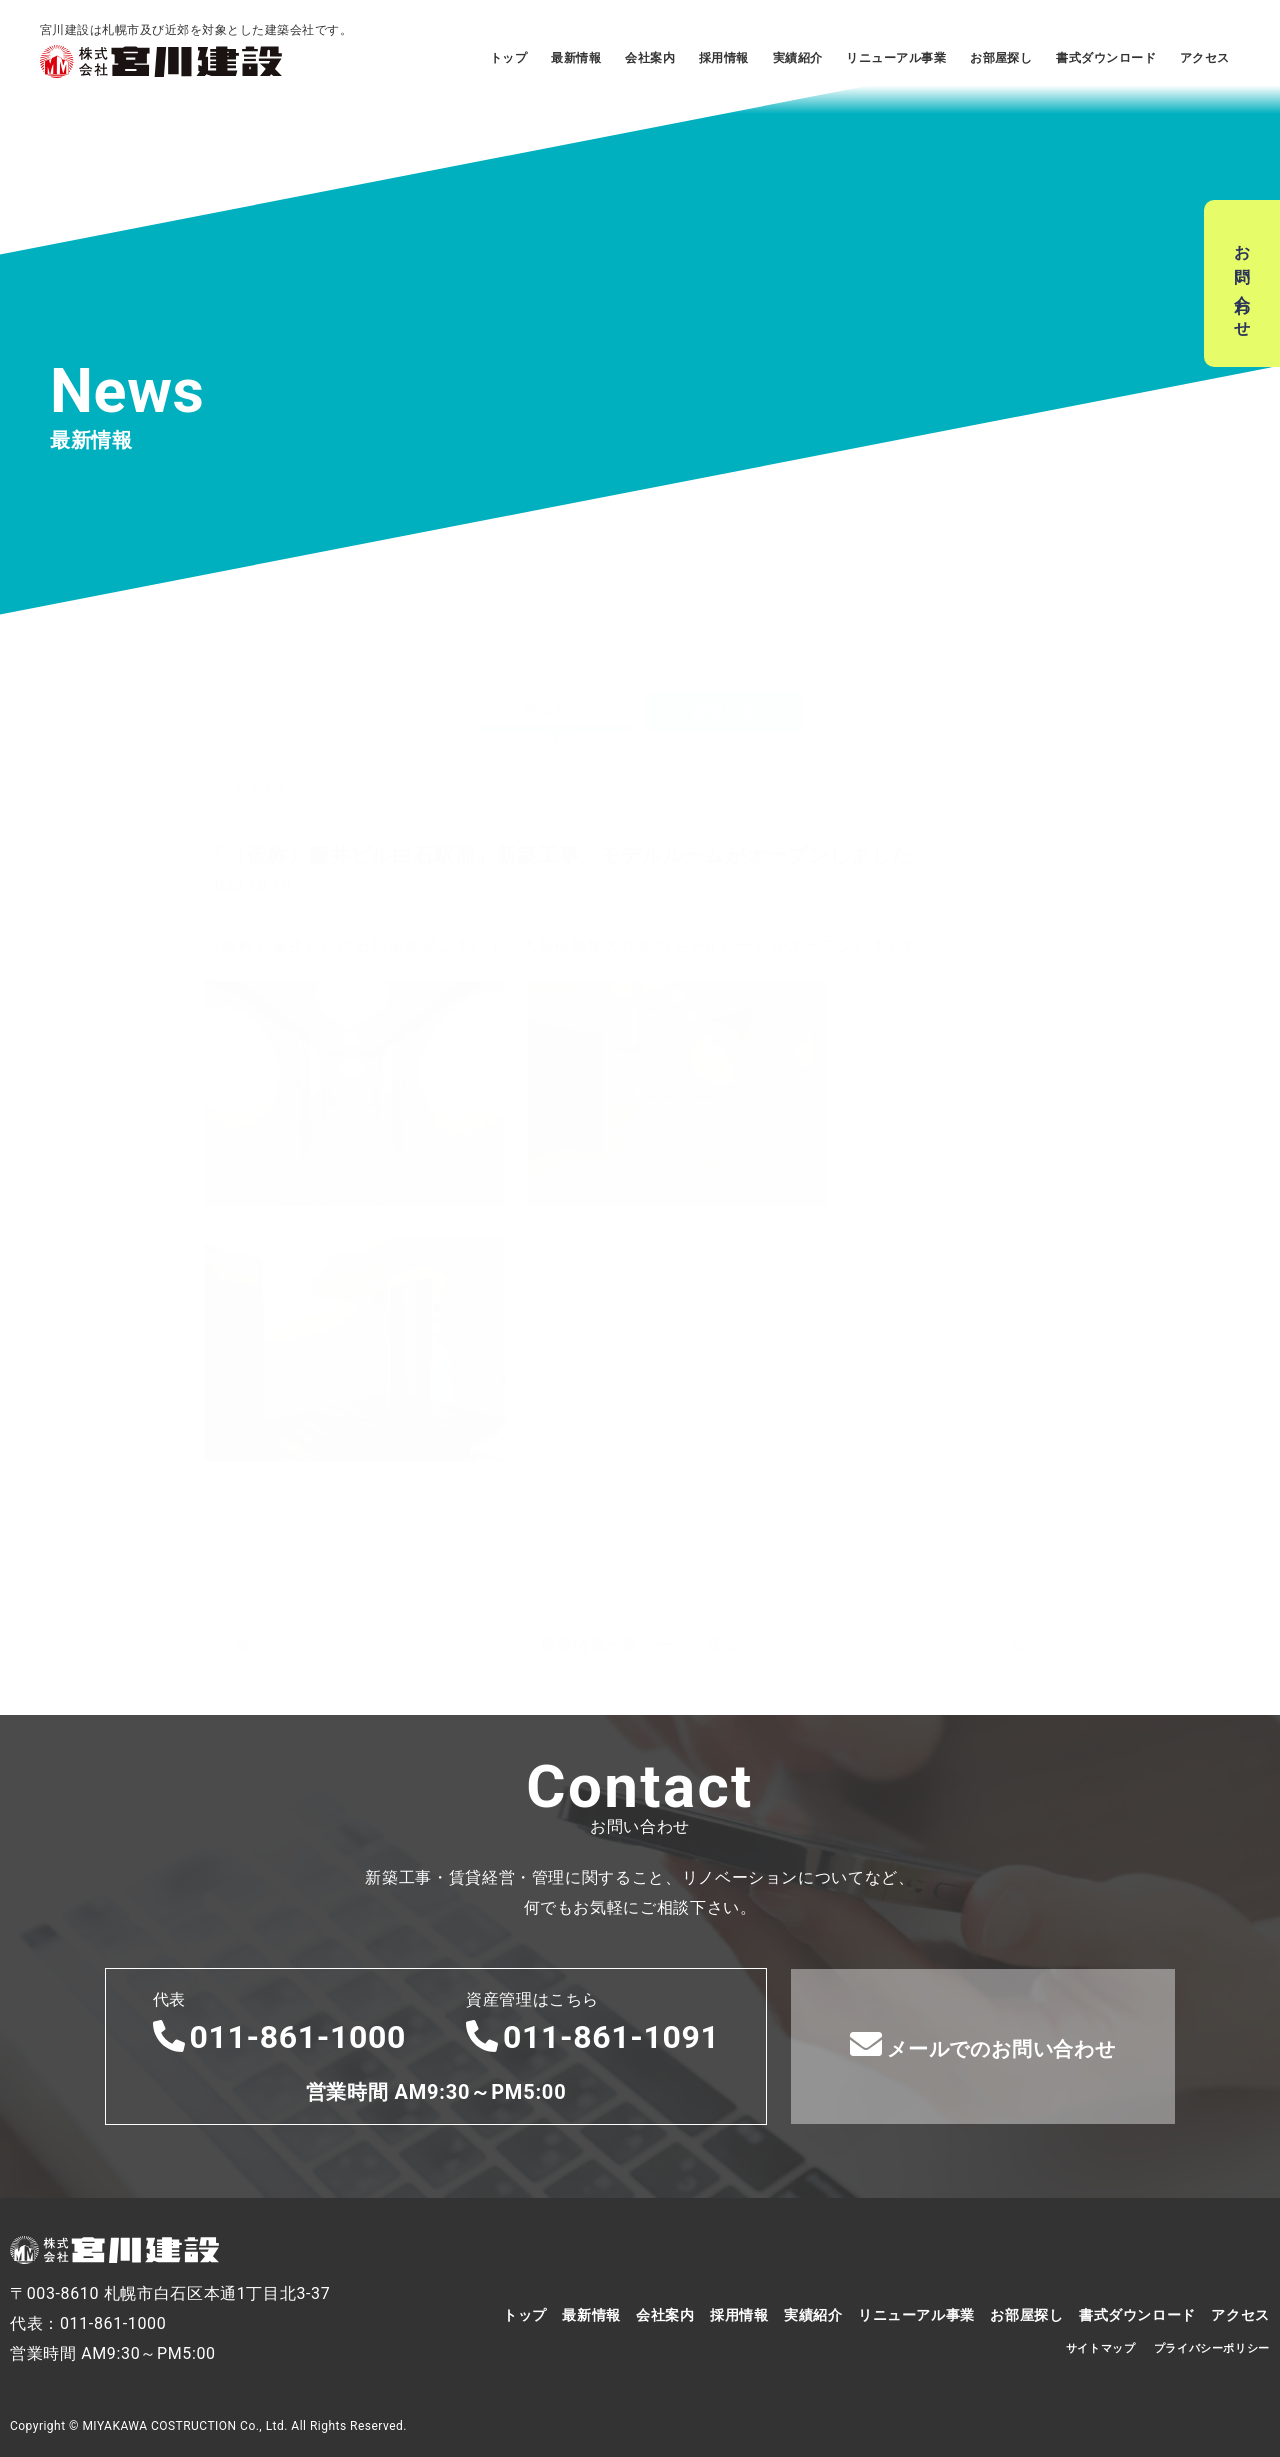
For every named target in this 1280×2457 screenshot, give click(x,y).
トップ (508, 58)
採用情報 (724, 58)
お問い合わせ (1242, 283)
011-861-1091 (593, 2037)
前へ (251, 1601)
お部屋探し (1001, 58)
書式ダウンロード (1106, 58)
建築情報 (556, 666)
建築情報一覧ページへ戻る (640, 1600)
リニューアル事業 (896, 58)
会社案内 (650, 58)
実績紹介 (798, 58)
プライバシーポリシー (1212, 2348)
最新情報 (576, 58)
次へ (1028, 1601)
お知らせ (724, 666)
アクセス (1205, 58)
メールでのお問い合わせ (983, 2044)
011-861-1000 (280, 2037)
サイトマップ (1101, 2348)
